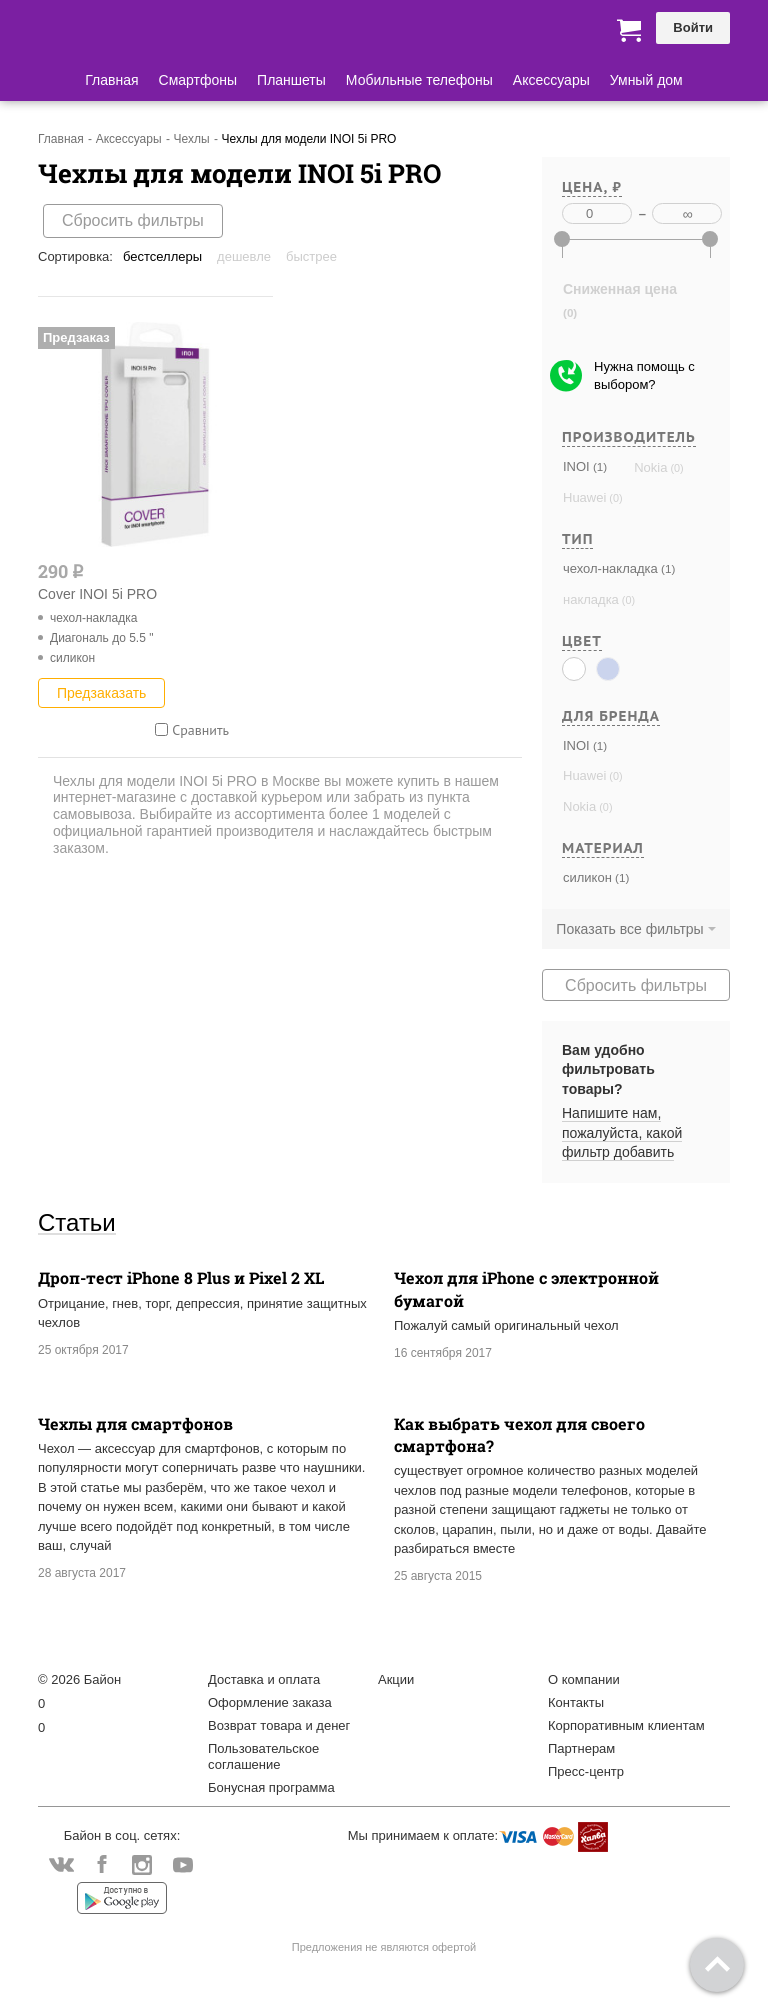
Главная (111, 80)
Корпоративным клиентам (626, 1725)
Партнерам (581, 1748)
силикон (587, 877)
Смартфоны (198, 80)
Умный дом (646, 80)
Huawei (584, 497)
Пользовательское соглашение (263, 1756)
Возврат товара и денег (279, 1725)
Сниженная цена (620, 289)
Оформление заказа (270, 1702)
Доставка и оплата (264, 1679)
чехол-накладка (610, 568)
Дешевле (244, 256)
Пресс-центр (586, 1771)
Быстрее (311, 256)
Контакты (576, 1702)
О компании (584, 1679)
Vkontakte (61, 1864)
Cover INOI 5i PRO (97, 594)
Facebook (101, 1866)
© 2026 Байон (79, 1679)
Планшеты (291, 80)
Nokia (650, 467)
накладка (591, 599)
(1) (598, 466)
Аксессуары (551, 80)
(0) (675, 468)
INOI (576, 466)
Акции (396, 1679)
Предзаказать (101, 693)
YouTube (182, 1866)
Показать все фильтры (629, 929)
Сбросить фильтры (133, 220)
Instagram (142, 1866)
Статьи (77, 1222)
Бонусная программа (271, 1787)
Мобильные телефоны (419, 80)
